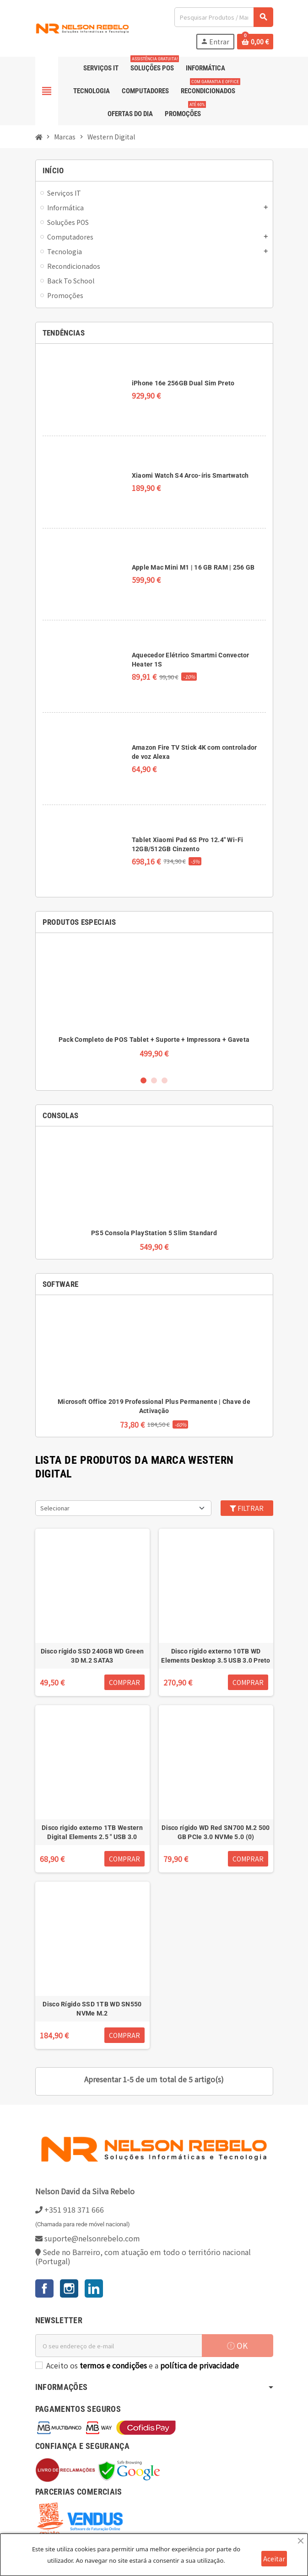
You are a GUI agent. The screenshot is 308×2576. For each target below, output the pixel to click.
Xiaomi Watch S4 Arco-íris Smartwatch (190, 475)
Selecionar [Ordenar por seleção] (55, 1508)
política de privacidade (199, 2365)
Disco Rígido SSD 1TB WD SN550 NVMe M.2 (92, 2008)
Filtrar (247, 1508)
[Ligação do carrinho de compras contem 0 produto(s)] (255, 41)
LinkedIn (94, 2288)
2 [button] (154, 1080)
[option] (154, 1004)
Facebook (44, 2288)
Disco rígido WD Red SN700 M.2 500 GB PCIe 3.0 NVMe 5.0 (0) (216, 1832)
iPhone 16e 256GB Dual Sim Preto (183, 383)
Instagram (69, 2288)
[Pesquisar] (223, 17)
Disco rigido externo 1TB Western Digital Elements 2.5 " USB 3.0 (92, 1832)
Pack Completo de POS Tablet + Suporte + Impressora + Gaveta (154, 1039)
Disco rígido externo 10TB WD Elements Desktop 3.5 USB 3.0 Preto (215, 1656)
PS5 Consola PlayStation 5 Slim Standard (154, 1233)
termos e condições (113, 2365)
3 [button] (165, 1080)
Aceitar (274, 2558)
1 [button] (143, 1080)
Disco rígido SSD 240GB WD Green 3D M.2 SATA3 (92, 1656)
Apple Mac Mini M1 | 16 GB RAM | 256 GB (193, 567)
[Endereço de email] (118, 2345)
